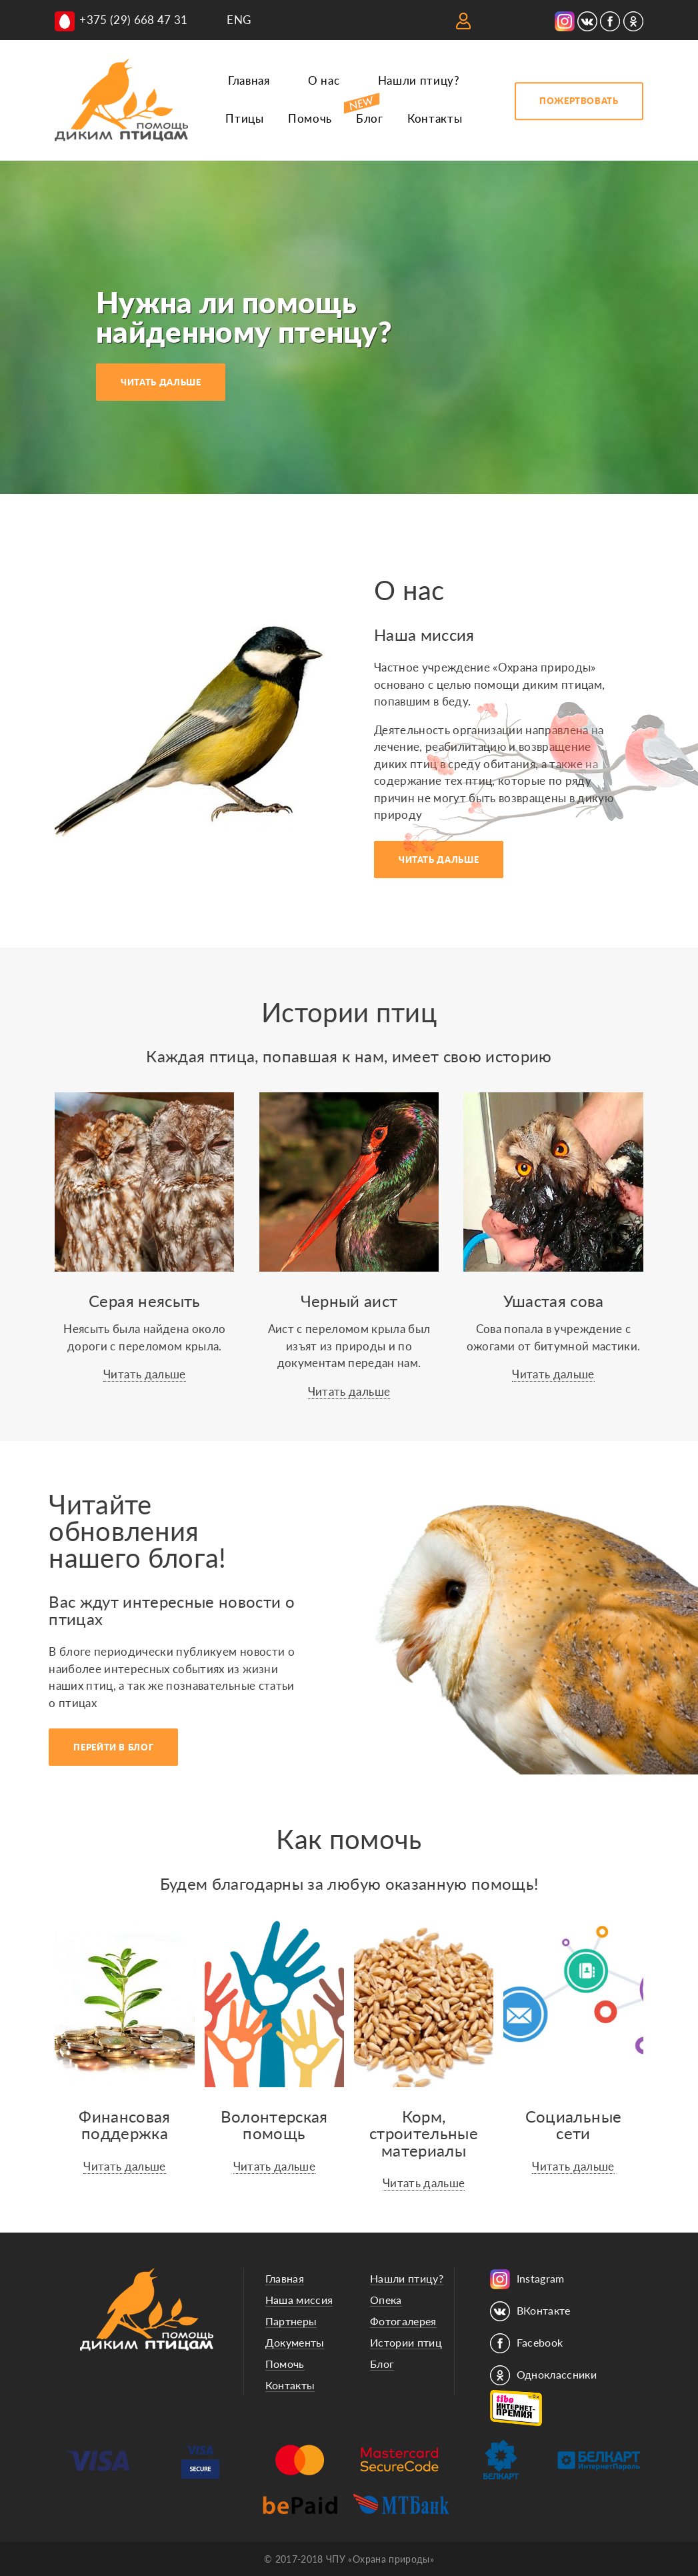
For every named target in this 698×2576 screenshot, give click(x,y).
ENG (239, 20)
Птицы (244, 118)
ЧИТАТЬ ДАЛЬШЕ (161, 382)
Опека (386, 2299)
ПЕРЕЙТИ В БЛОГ (113, 1747)
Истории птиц (406, 2342)
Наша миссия (299, 2299)
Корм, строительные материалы (423, 2133)
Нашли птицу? (419, 80)
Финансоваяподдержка (124, 2125)
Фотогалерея (403, 2321)
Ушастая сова (553, 1300)
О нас (323, 80)
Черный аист (349, 1300)
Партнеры (291, 2321)
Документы (295, 2342)
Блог (369, 118)
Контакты (434, 118)
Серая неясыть (144, 1300)
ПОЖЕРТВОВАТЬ (579, 100)
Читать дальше (144, 1374)
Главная (249, 80)
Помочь (310, 118)
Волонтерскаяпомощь (274, 2125)
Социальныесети (573, 2125)
